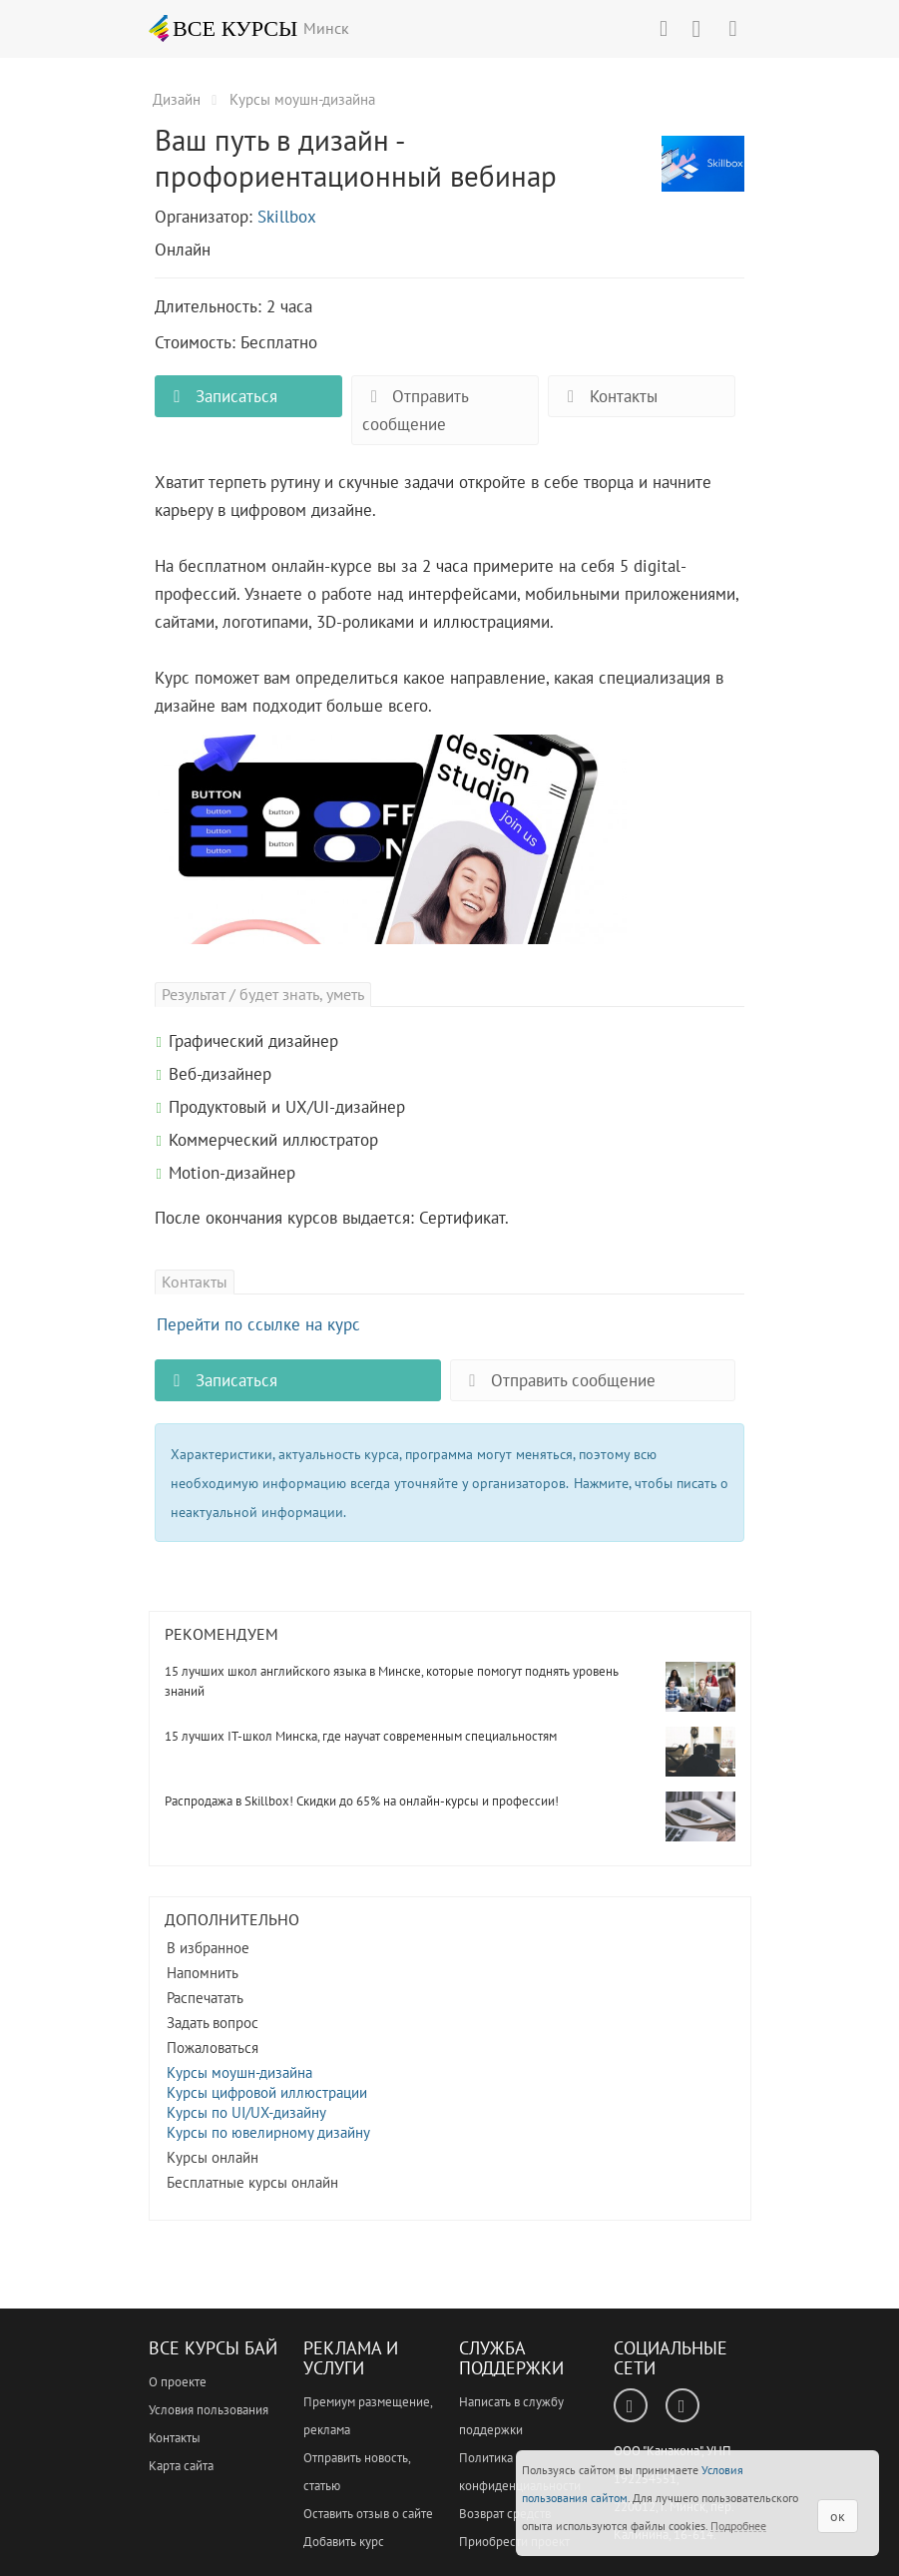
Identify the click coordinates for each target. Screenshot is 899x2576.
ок (837, 2516)
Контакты (608, 396)
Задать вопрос (212, 2022)
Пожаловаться (212, 2047)
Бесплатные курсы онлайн (252, 2182)
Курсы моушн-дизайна (239, 2072)
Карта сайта (181, 2465)
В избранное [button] (208, 1947)
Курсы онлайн (212, 2157)
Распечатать (205, 1997)
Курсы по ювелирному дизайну (268, 2132)
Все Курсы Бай (213, 2347)
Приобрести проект (514, 2541)
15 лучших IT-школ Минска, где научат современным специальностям (361, 1736)
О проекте (178, 2381)
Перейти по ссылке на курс (258, 1324)
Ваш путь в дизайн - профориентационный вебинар (703, 175)
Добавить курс (343, 2541)
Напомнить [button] (202, 1972)
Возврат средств (505, 2513)
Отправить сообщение (415, 410)
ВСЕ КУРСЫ (223, 28)
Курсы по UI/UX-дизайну (246, 2112)
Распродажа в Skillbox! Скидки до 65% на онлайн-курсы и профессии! (362, 1801)
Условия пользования (208, 2409)
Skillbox (286, 217)
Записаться (221, 396)
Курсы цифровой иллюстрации (267, 2092)
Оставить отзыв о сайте (368, 2513)
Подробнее (738, 2525)
